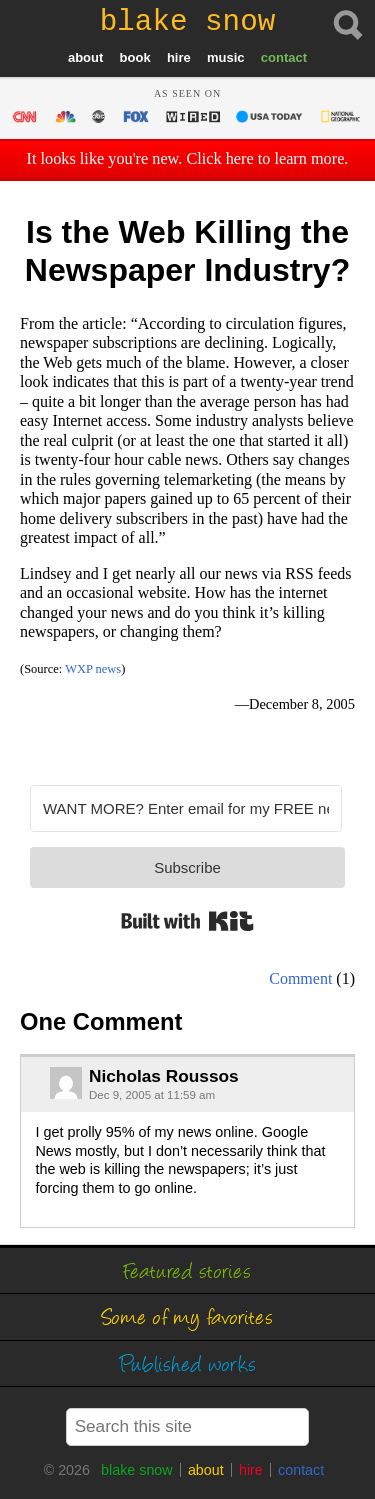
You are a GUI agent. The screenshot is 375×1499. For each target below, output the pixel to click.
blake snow (137, 1470)
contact (284, 57)
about (85, 57)
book (135, 57)
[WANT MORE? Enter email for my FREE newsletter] (186, 808)
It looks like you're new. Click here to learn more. (188, 159)
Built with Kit (187, 921)
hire (179, 57)
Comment (300, 978)
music (226, 57)
